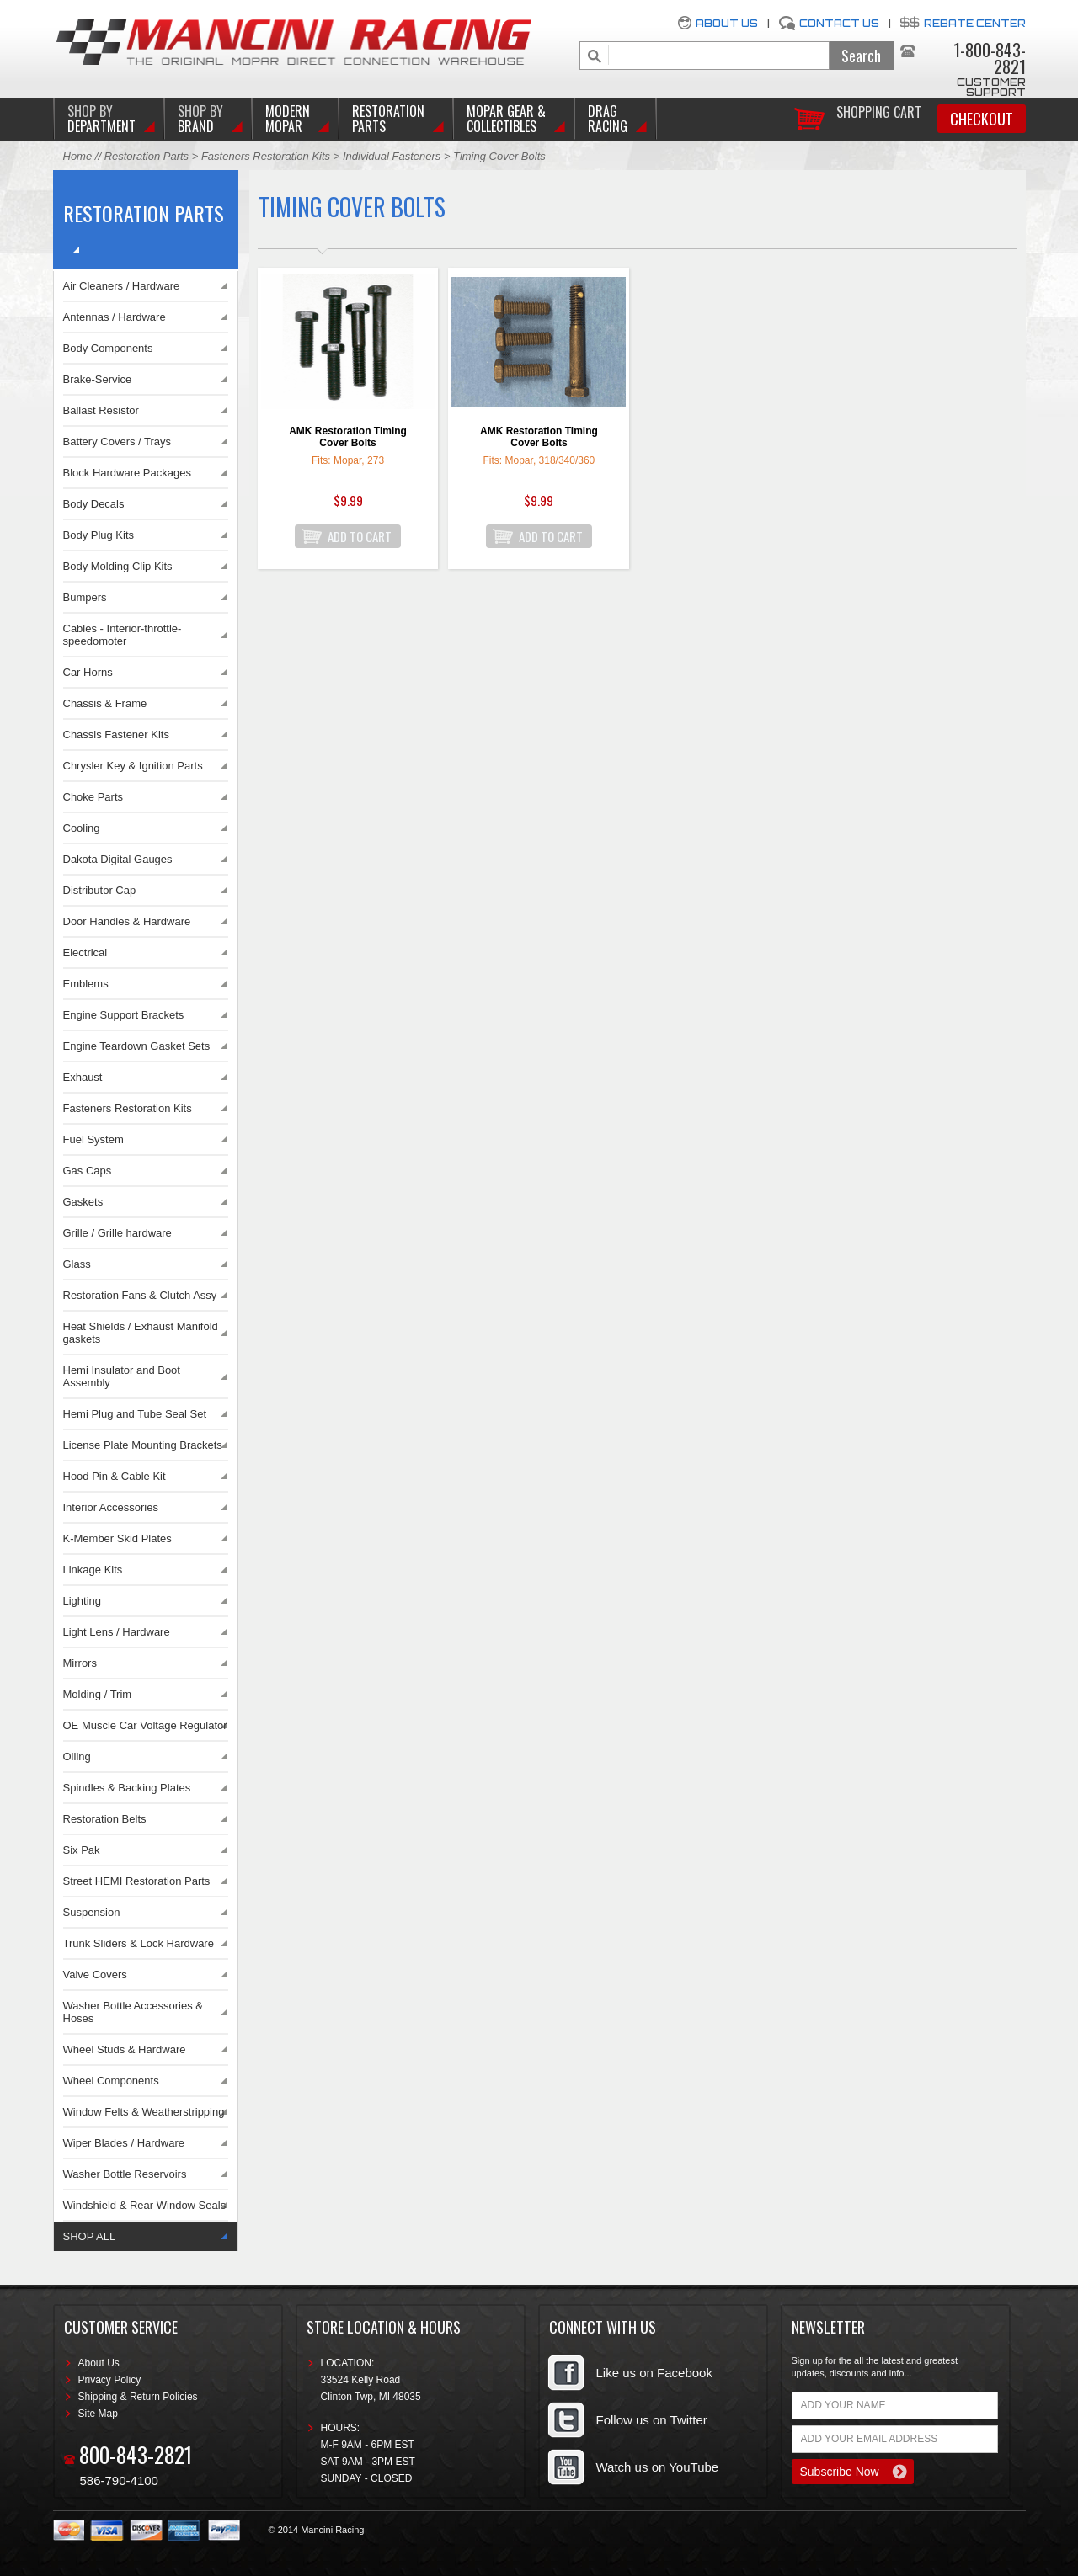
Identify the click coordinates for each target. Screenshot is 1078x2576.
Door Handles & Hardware (127, 921)
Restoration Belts (105, 1818)
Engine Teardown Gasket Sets (137, 1046)
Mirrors (80, 1663)
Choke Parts (93, 796)
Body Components (108, 348)
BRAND (200, 118)
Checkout (981, 119)
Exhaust (83, 1077)
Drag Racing (607, 118)
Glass (77, 1264)
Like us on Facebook (654, 2373)
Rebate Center (975, 23)
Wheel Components (111, 2080)
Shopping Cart (878, 111)
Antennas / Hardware (114, 317)
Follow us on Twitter (651, 2420)
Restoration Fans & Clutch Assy (140, 1295)
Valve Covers (95, 1974)
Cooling (81, 828)
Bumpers (85, 597)
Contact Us (839, 23)
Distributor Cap (99, 890)
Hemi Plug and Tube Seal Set (135, 1414)
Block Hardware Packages (127, 472)
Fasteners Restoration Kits (265, 156)
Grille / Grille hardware (117, 1233)
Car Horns (88, 672)
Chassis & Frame (105, 703)
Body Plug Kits (99, 535)
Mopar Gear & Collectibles (506, 118)
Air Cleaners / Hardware (121, 285)
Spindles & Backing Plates (127, 1787)
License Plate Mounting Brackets (142, 1445)
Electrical (85, 952)
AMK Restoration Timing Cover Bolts (348, 437)
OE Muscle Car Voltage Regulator (145, 1725)
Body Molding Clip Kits (118, 566)
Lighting (82, 1600)
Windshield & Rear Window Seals (145, 2205)
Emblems (86, 983)
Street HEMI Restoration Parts (137, 1881)
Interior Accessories (110, 1507)
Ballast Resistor (101, 410)
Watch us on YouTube (657, 2467)
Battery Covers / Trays (117, 441)
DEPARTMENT (101, 118)
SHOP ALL (89, 2236)
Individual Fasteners (393, 156)
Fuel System (93, 1139)
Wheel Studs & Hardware (124, 2049)
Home (78, 156)
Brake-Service (97, 379)
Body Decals (94, 504)
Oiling (77, 1756)
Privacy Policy (109, 2380)
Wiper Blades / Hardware (124, 2143)
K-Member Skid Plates (117, 1538)
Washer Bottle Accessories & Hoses (133, 2012)
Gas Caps (87, 1170)
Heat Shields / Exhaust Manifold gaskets (140, 1332)
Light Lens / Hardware (116, 1632)
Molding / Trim (97, 1694)
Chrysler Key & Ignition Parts (133, 765)
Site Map (98, 2413)
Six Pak (81, 1850)
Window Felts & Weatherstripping (144, 2111)
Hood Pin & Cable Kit (114, 1476)
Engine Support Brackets (123, 1015)
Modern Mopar (287, 118)
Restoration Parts (388, 118)
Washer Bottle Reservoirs (125, 2174)
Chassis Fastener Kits (116, 734)
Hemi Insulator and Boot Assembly (121, 1376)
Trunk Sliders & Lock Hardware (138, 1943)
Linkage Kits (93, 1569)
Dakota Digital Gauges (118, 859)
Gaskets (83, 1201)
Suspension (91, 1912)
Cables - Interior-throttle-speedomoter (122, 634)
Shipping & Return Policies (138, 2397)
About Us (727, 23)
